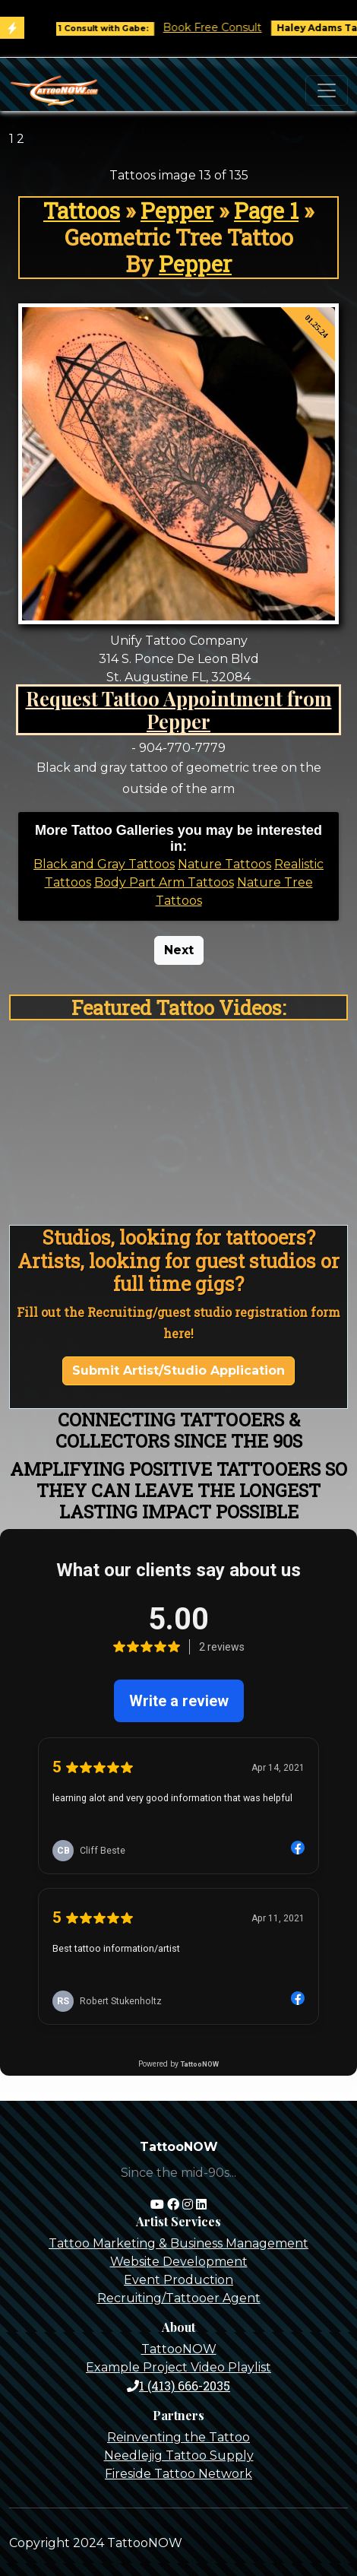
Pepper (177, 210)
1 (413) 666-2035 (178, 2386)
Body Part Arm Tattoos (164, 882)
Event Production (178, 2280)
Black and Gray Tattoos (104, 864)
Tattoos (81, 210)
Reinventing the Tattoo (178, 2437)
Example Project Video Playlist (178, 2367)
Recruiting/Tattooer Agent (179, 2298)
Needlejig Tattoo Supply (179, 2455)
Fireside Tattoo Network (178, 2474)
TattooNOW (178, 2349)
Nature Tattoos (224, 864)
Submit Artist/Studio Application (178, 1370)
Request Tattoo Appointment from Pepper (179, 709)
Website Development (179, 2261)
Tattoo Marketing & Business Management (178, 2243)
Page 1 (266, 210)
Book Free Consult (224, 27)
